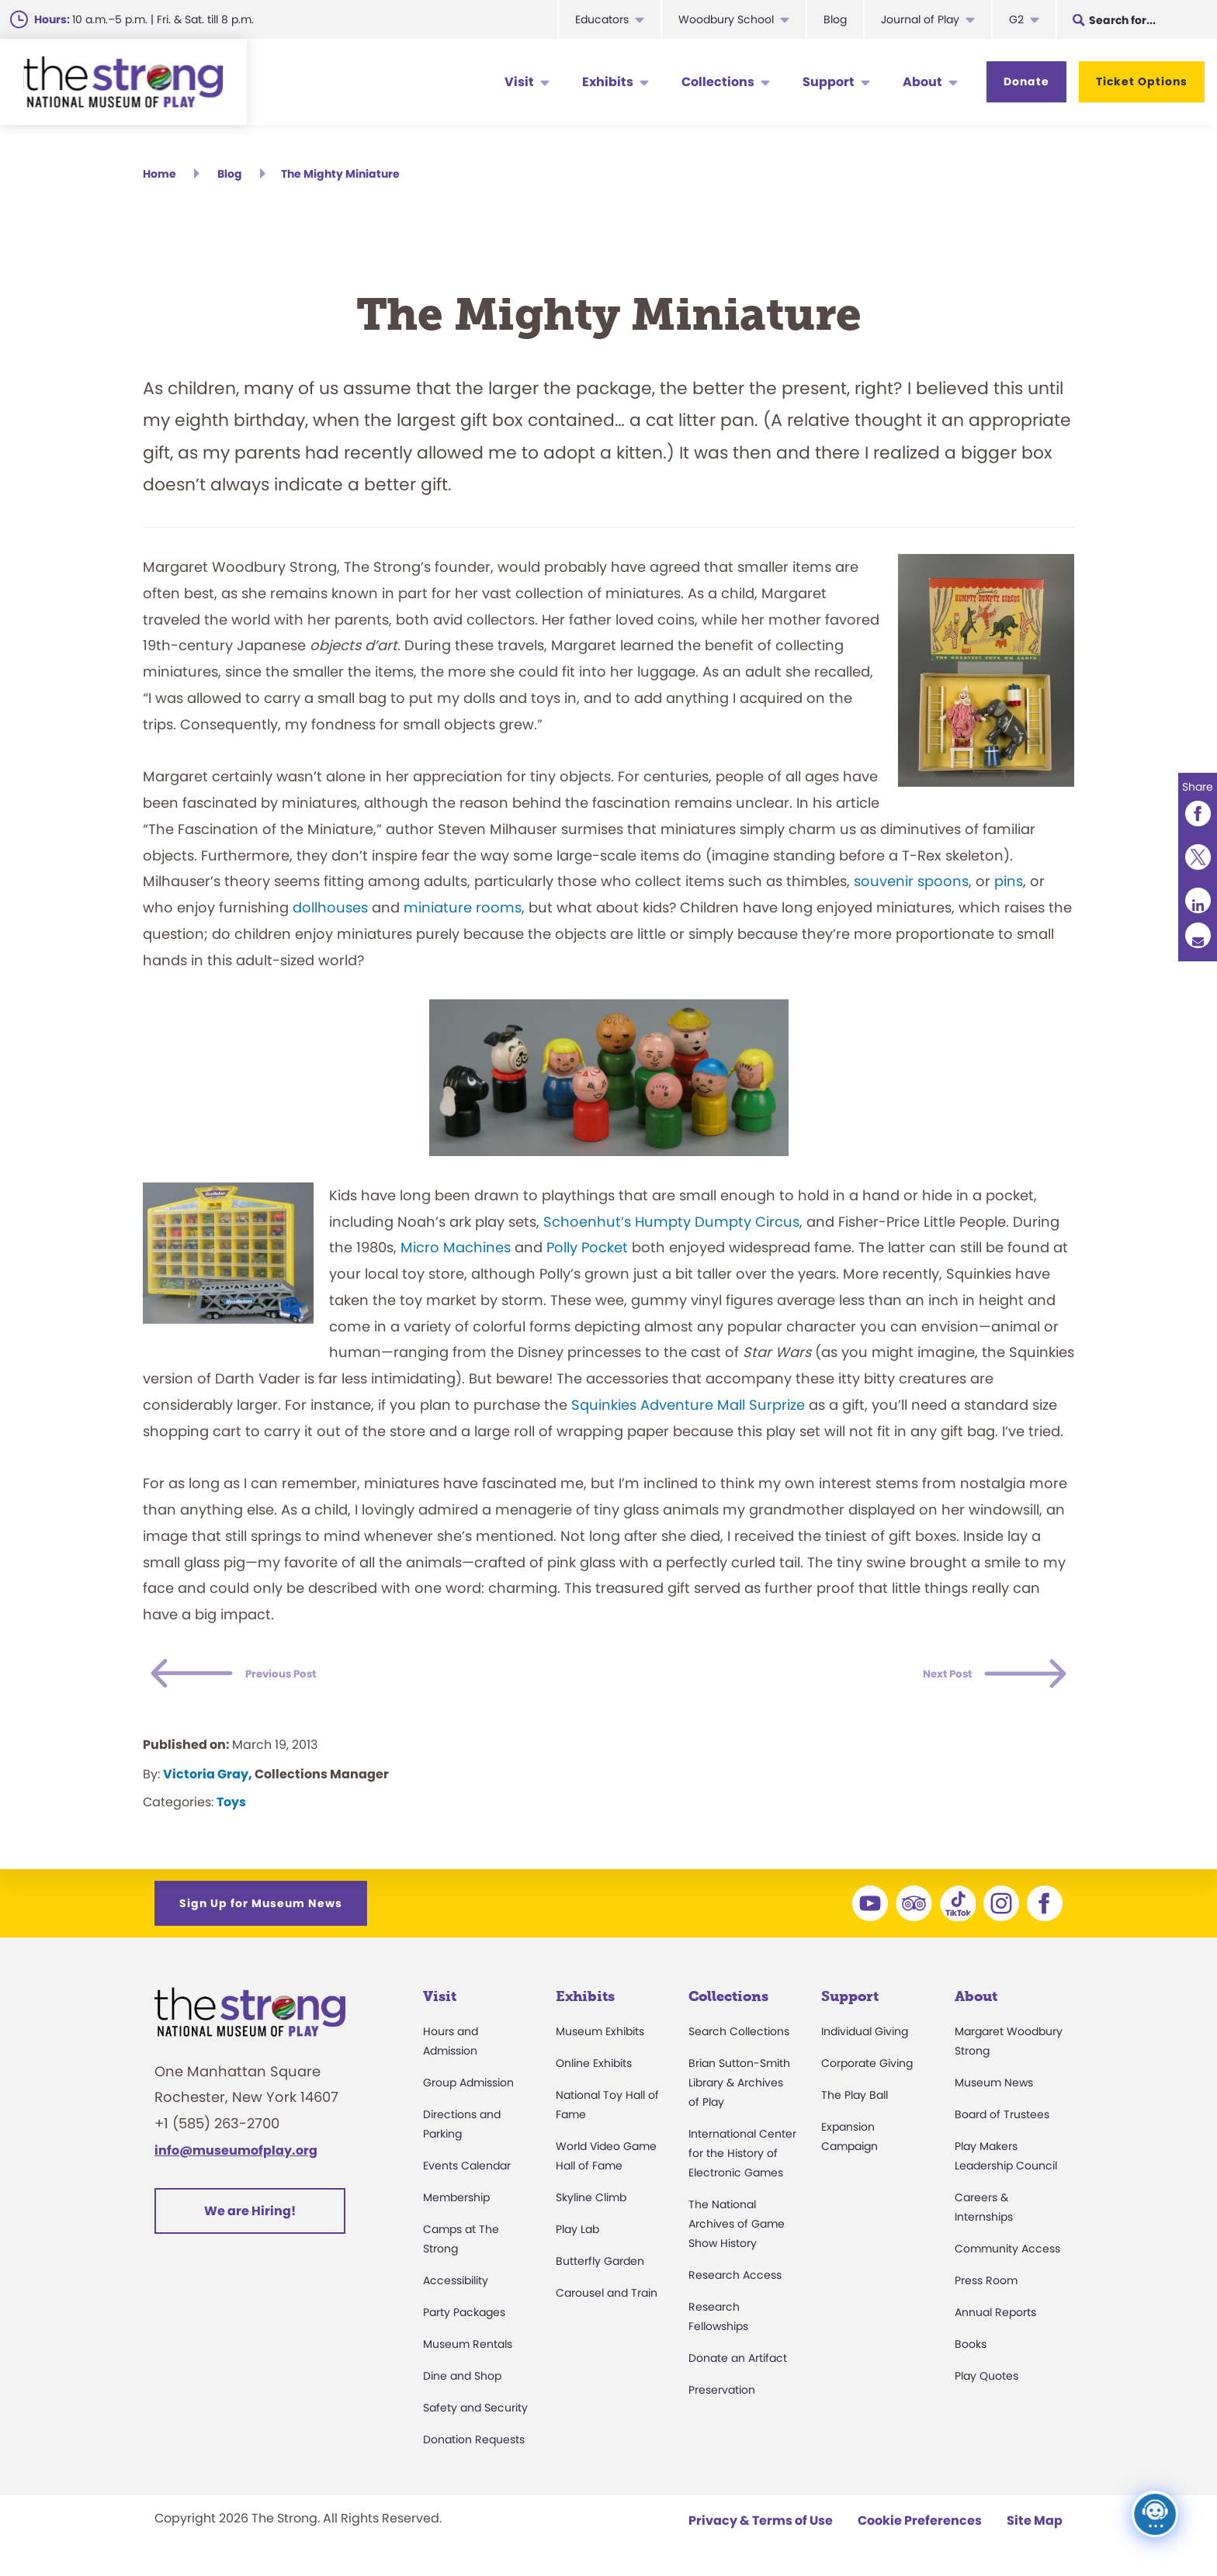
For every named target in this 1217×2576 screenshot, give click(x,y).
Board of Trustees (1002, 2121)
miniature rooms (463, 914)
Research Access (735, 2282)
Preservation (721, 2397)
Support (829, 82)
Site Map (1035, 2527)
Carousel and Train (606, 2300)
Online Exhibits (594, 2070)
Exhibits (607, 82)
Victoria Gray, (207, 1781)
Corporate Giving (867, 2070)
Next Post (927, 1681)
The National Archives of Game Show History (736, 2231)
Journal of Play (920, 19)
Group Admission (468, 2089)
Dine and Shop (462, 2383)
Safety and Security (475, 2414)
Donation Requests (474, 2446)
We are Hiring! (250, 2217)
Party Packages (464, 2319)
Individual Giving (864, 2038)
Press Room (986, 2287)
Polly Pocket (587, 1254)
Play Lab (577, 2236)
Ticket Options (1142, 81)
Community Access (1007, 2255)
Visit (519, 82)
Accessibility (455, 2287)
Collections (717, 82)
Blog (835, 19)
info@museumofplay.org (235, 2157)
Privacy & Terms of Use (760, 2527)
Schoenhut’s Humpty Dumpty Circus (671, 1228)
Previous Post (309, 1681)
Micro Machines (455, 1254)
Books (970, 2351)
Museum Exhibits (600, 2038)
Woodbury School (726, 19)
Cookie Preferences (920, 2527)
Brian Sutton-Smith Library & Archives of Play (739, 2089)
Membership (456, 2204)
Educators (602, 19)
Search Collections (738, 2038)
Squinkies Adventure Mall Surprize (688, 1411)
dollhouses (330, 914)
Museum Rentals (467, 2351)
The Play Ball (854, 2102)
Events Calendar (467, 2172)
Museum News (994, 2089)
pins (1008, 888)
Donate (1026, 81)
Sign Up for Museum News (260, 1910)
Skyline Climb (591, 2204)
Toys (231, 1809)
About (922, 82)
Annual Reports (995, 2319)
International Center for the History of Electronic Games (742, 2160)
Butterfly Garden (600, 2268)
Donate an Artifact (737, 2365)
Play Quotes (986, 2383)
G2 (1016, 19)
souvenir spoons (911, 888)
